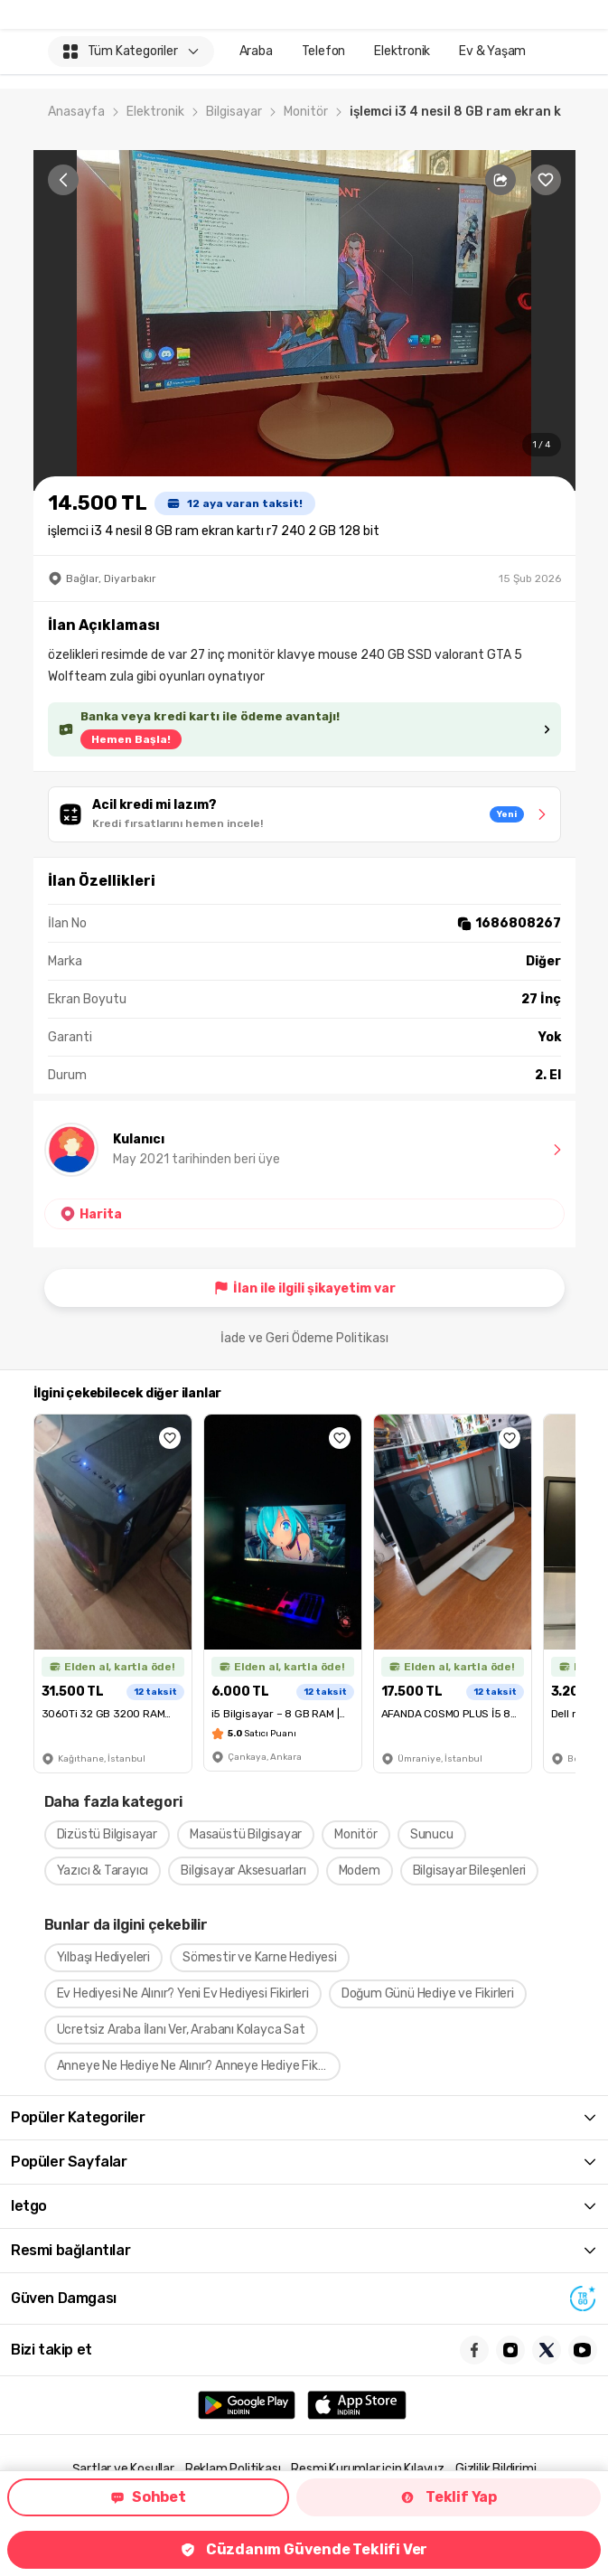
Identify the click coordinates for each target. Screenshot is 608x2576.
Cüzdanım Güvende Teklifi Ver (304, 2549)
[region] (304, 320)
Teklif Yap (448, 2496)
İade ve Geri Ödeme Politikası (304, 1338)
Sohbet (148, 2496)
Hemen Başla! (131, 739)
